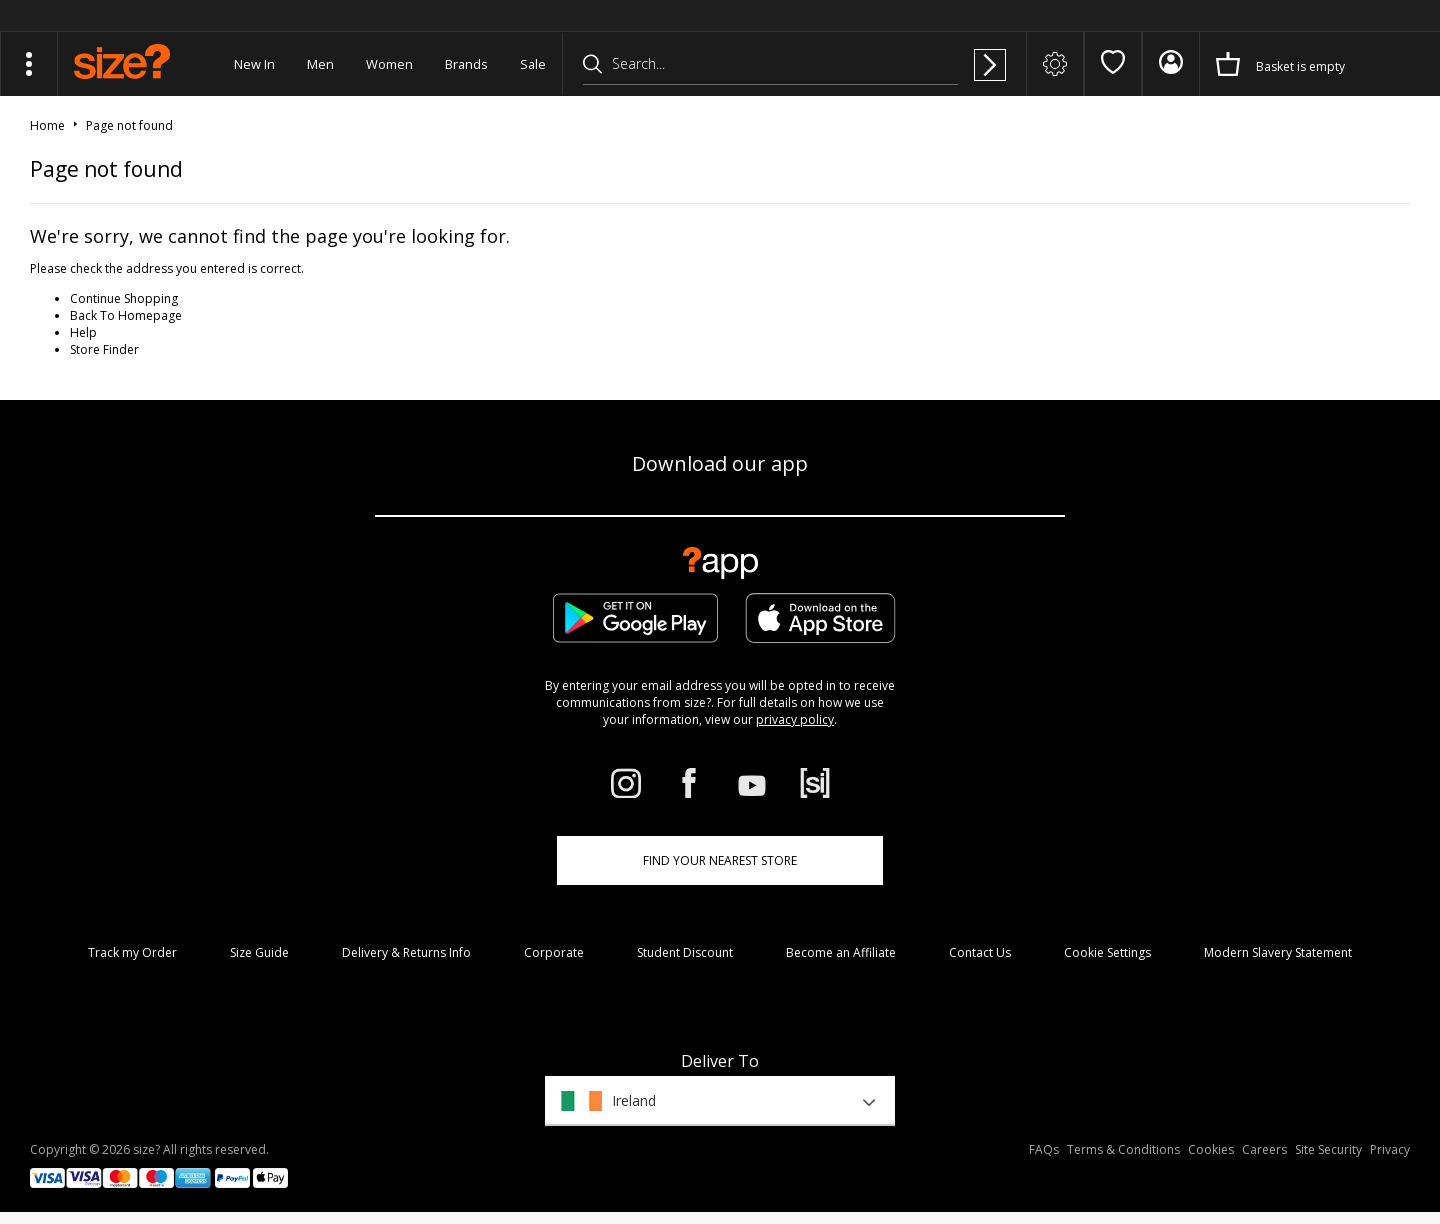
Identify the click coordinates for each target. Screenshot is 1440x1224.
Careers (1264, 1149)
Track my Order (132, 952)
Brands (466, 64)
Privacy (1390, 1149)
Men (320, 64)
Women (389, 64)
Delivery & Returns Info (406, 952)
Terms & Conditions (1123, 1149)
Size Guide (259, 952)
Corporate (554, 952)
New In (254, 64)
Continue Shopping (124, 298)
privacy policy (795, 719)
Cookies (1211, 1149)
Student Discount (685, 952)
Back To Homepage (126, 315)
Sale (533, 64)
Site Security (1328, 1149)
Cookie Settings (1107, 952)
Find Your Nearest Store (720, 860)
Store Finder (104, 349)
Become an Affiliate (841, 952)
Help (83, 332)
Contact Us (980, 952)
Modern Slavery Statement (1278, 952)
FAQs (1044, 1149)
